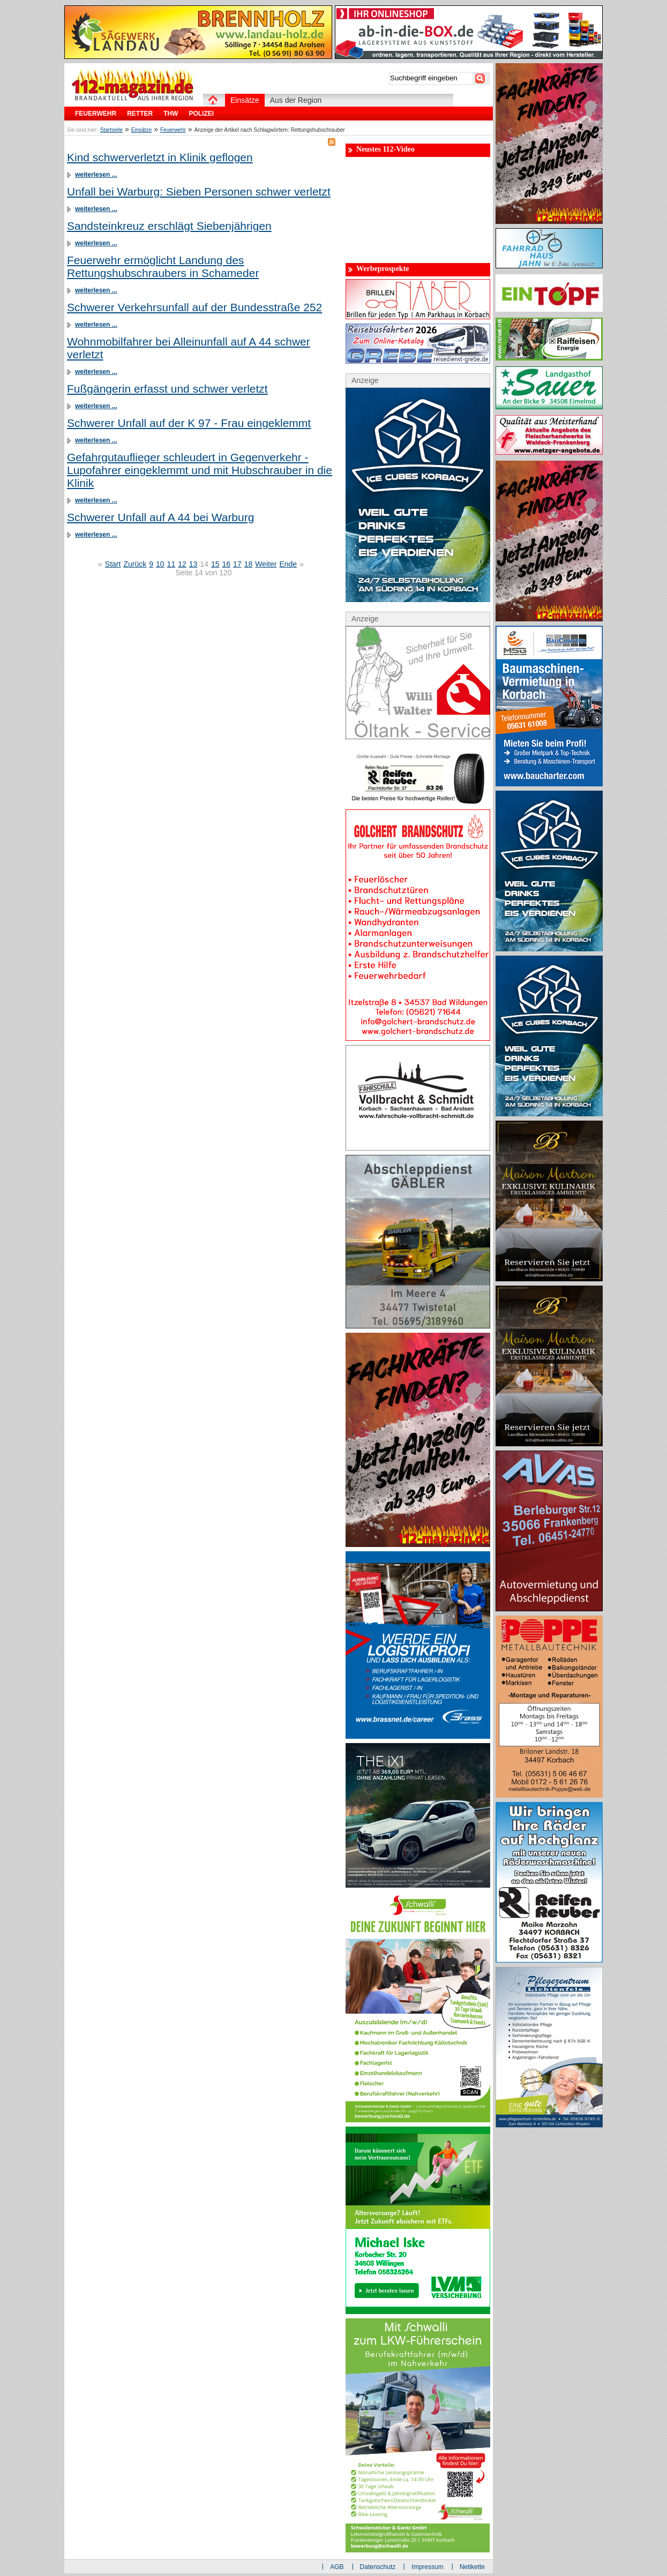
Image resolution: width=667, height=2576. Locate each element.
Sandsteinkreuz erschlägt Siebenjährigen (169, 226)
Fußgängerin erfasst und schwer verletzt (167, 388)
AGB (336, 2567)
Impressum (427, 2567)
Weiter (265, 564)
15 (215, 564)
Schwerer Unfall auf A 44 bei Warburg (160, 517)
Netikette (472, 2567)
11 (171, 564)
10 (160, 564)
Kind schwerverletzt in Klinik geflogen (160, 157)
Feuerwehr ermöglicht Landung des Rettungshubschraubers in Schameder (163, 266)
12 (182, 564)
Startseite (111, 130)
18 (248, 564)
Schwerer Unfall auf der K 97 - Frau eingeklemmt (189, 423)
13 (193, 564)
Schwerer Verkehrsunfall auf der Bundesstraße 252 (194, 307)
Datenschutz (378, 2567)
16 (226, 564)
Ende (288, 564)
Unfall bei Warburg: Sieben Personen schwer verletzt (199, 191)
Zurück (134, 564)
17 (237, 564)
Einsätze (141, 130)
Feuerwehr (173, 130)
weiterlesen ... (96, 174)
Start (113, 564)
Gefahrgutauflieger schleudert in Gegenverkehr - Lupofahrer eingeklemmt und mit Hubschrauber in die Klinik (199, 470)
